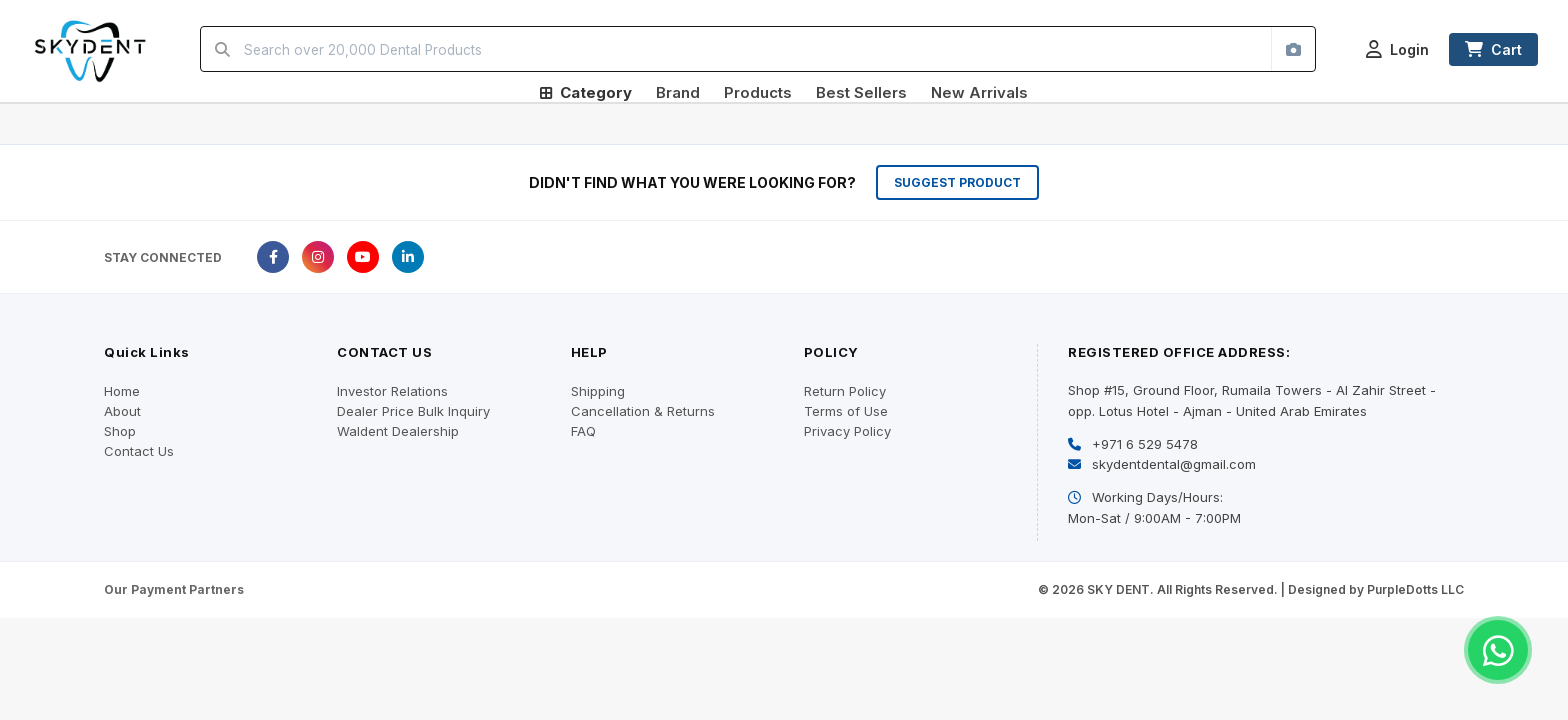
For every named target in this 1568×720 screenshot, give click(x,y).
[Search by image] (1293, 49)
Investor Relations (392, 391)
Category (586, 92)
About (122, 411)
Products (758, 92)
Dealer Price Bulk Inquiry (413, 411)
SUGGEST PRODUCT (957, 182)
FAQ (583, 431)
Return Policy (845, 391)
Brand (678, 92)
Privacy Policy (847, 431)
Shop (120, 431)
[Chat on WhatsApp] (1498, 650)
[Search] (222, 49)
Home (122, 391)
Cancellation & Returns (643, 411)
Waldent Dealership (398, 431)
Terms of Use (846, 411)
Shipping (598, 391)
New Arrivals (979, 92)
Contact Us (139, 451)
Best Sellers (861, 92)
